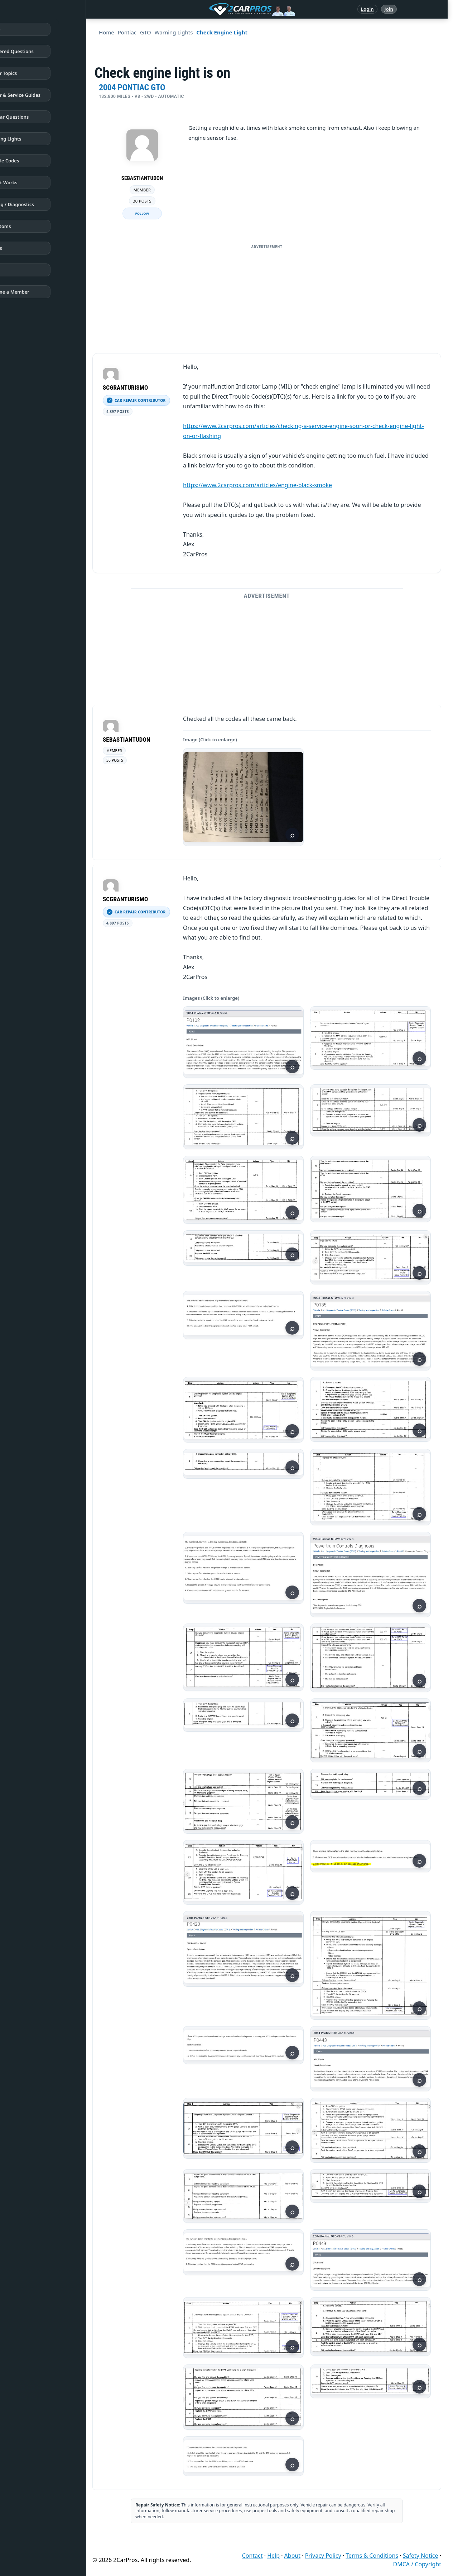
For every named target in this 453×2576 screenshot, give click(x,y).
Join (389, 9)
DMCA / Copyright (417, 2564)
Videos (21, 248)
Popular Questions (35, 117)
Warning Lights (31, 139)
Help (273, 2556)
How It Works (29, 182)
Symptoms (26, 226)
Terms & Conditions (372, 2556)
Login (367, 9)
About (292, 2556)
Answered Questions (37, 51)
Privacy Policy (323, 2556)
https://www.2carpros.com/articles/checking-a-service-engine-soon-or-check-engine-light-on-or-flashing (303, 431)
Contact (252, 2556)
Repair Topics (29, 73)
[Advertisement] (269, 303)
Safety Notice (420, 2556)
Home (21, 29)
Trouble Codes (30, 160)
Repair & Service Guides (40, 95)
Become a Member (35, 292)
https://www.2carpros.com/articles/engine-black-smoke (257, 485)
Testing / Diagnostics (37, 204)
